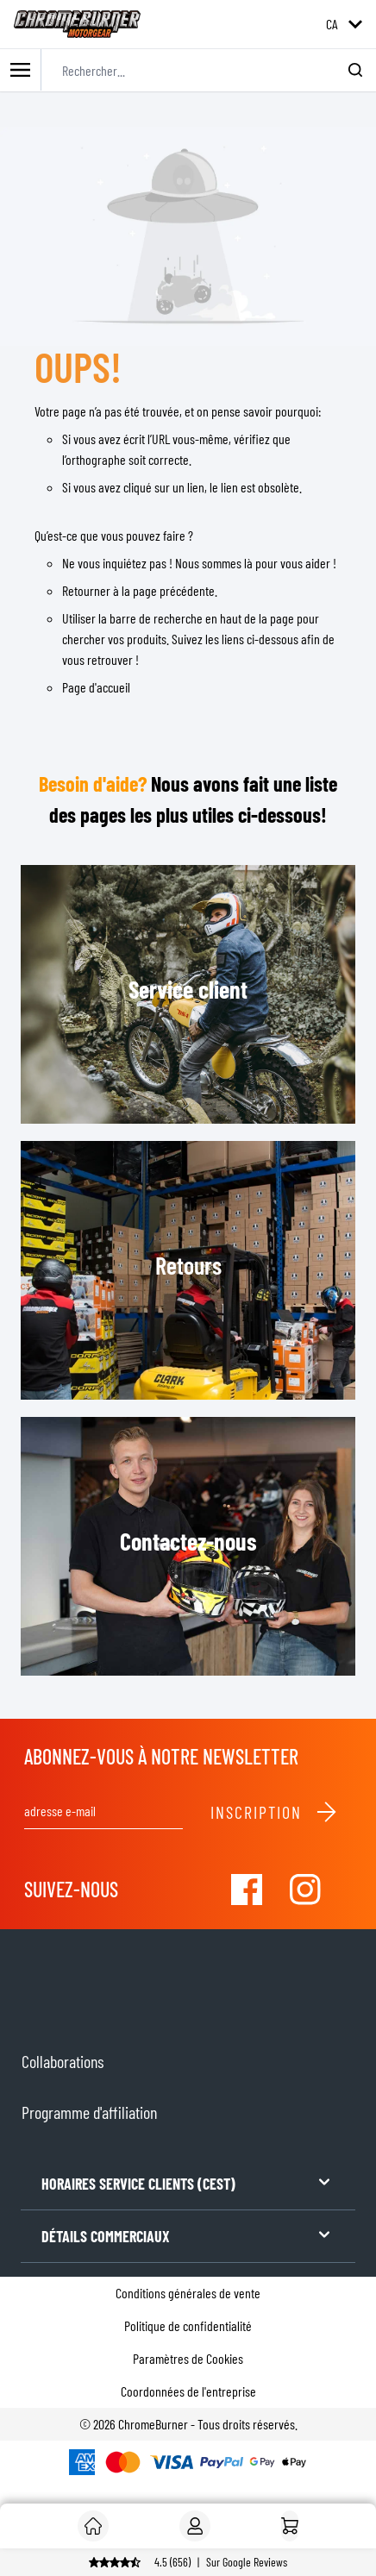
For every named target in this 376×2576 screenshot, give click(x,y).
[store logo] (77, 24)
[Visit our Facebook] (246, 1889)
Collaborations (62, 2061)
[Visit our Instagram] (305, 1889)
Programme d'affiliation (89, 2112)
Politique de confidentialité (188, 2325)
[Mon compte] (194, 2526)
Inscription (274, 1812)
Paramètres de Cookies (188, 2358)
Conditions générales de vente (188, 2293)
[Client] (93, 2526)
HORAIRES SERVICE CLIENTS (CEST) (188, 2182)
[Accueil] (289, 2526)
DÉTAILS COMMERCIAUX (188, 2235)
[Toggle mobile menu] (20, 70)
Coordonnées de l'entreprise (188, 2391)
